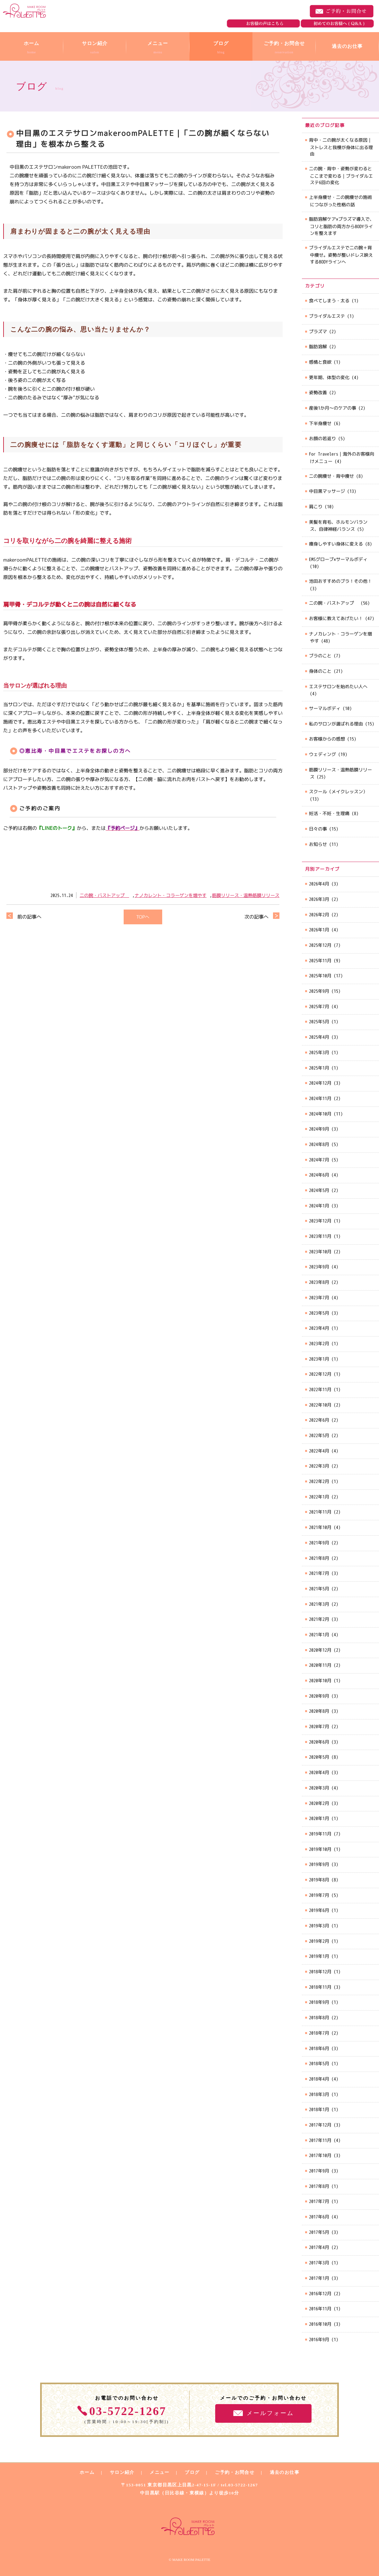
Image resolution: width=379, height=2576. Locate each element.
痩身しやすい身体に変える (336, 544)
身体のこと (320, 671)
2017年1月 (319, 2278)
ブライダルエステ (327, 316)
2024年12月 (320, 1083)
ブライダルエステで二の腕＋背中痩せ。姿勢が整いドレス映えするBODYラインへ (341, 254)
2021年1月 (319, 1634)
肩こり (315, 506)
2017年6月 (319, 2217)
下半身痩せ (320, 423)
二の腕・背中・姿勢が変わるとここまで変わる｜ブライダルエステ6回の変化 (341, 175)
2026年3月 (319, 899)
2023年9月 (319, 1267)
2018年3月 (319, 2094)
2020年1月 (319, 1818)
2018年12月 (320, 1971)
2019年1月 (319, 1956)
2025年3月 (319, 1052)
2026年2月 (319, 914)
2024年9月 (319, 1129)
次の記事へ (256, 916)
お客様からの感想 (327, 739)
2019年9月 (319, 1864)
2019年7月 (319, 1895)
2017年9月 (319, 2171)
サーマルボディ (324, 708)
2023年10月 (320, 1251)
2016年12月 (320, 2293)
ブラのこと (320, 656)
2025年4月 (319, 1037)
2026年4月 (319, 884)
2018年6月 (319, 2048)
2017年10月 (320, 2155)
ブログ (192, 2472)
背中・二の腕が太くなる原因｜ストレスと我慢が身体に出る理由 (341, 147)
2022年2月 (319, 1481)
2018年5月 (319, 2063)
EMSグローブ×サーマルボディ (338, 559)
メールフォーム (270, 2413)
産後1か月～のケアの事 (332, 408)
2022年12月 (320, 1374)
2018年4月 (319, 2079)
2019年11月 (320, 1834)
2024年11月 (320, 1098)
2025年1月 (319, 1068)
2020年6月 (319, 1742)
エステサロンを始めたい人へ (338, 686)
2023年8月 (319, 1282)
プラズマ (318, 331)
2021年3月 (319, 1604)
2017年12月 (320, 2125)
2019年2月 (319, 1941)
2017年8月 (319, 2186)
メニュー (159, 2472)
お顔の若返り (322, 438)
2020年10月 (320, 1680)
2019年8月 (319, 1880)
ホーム (87, 2472)
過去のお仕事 (284, 2472)
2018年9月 (319, 2002)
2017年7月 (319, 2201)
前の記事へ (29, 916)
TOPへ (142, 917)
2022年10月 (320, 1405)
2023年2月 (319, 1343)
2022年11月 (320, 1389)
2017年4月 (319, 2247)
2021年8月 (319, 1558)
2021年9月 (319, 1543)
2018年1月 (319, 2109)
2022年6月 (319, 1420)
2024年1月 (319, 1206)
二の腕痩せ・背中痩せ (331, 476)
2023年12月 (320, 1221)
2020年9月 (319, 1696)
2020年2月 (319, 1803)
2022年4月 (319, 1451)
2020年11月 (320, 1665)
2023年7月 (319, 1297)
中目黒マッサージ (327, 491)
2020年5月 (319, 1757)
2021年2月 (319, 1619)
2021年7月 (319, 1573)
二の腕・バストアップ (104, 895)
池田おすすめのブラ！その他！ (340, 581)
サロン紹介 (122, 2472)
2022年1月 (319, 1497)
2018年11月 (320, 1987)
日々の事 (318, 829)
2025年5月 (319, 1021)
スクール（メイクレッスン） (338, 791)
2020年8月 (319, 1711)
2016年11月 (320, 2308)
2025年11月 (320, 960)
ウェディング (322, 754)
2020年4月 (319, 1772)
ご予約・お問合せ (342, 11)
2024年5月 (319, 1190)
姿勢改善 (318, 392)
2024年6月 (319, 1175)
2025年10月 (320, 976)
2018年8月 (319, 2017)
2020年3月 (319, 1788)
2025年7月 (319, 1006)
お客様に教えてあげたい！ (336, 618)
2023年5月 (319, 1313)
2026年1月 (319, 930)
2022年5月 (319, 1435)
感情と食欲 (320, 362)
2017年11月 (320, 2140)
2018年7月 (319, 2033)
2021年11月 (320, 1512)
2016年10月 (320, 2324)
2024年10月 (320, 1114)
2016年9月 (319, 2339)
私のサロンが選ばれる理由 (336, 724)
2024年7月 (319, 1160)
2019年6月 (319, 1910)
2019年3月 (319, 1926)
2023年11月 (320, 1236)
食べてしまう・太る (329, 301)
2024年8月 (319, 1144)
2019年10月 (320, 1849)
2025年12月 (320, 945)
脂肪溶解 (318, 346)
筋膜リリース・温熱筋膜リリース (245, 895)
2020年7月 (319, 1726)
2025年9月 (319, 991)
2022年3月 (319, 1466)
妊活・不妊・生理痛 (329, 813)
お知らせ (318, 844)
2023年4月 (319, 1328)
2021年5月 (319, 1589)
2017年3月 (319, 2263)
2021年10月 (320, 1527)
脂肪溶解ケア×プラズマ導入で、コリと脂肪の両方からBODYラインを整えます (341, 226)
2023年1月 (319, 1359)
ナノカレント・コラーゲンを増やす (171, 895)
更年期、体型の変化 (329, 377)
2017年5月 (319, 2232)
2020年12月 (320, 1650)
